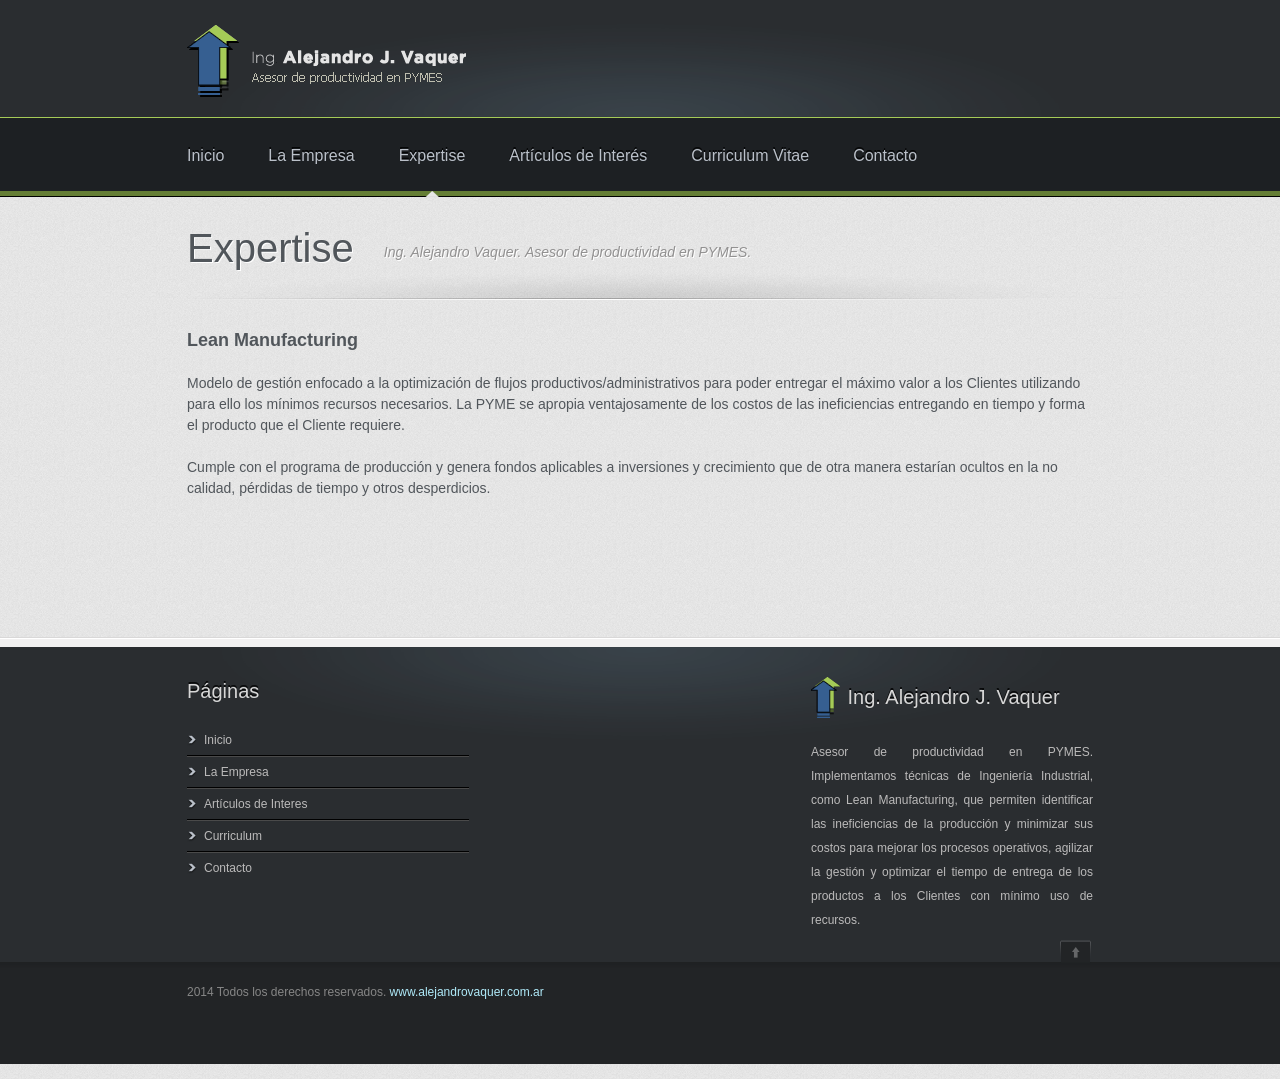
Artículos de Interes (255, 804)
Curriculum (233, 836)
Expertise (432, 156)
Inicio (205, 156)
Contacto (885, 156)
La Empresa (311, 156)
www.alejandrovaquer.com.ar (467, 992)
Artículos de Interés (578, 156)
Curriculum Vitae (750, 156)
